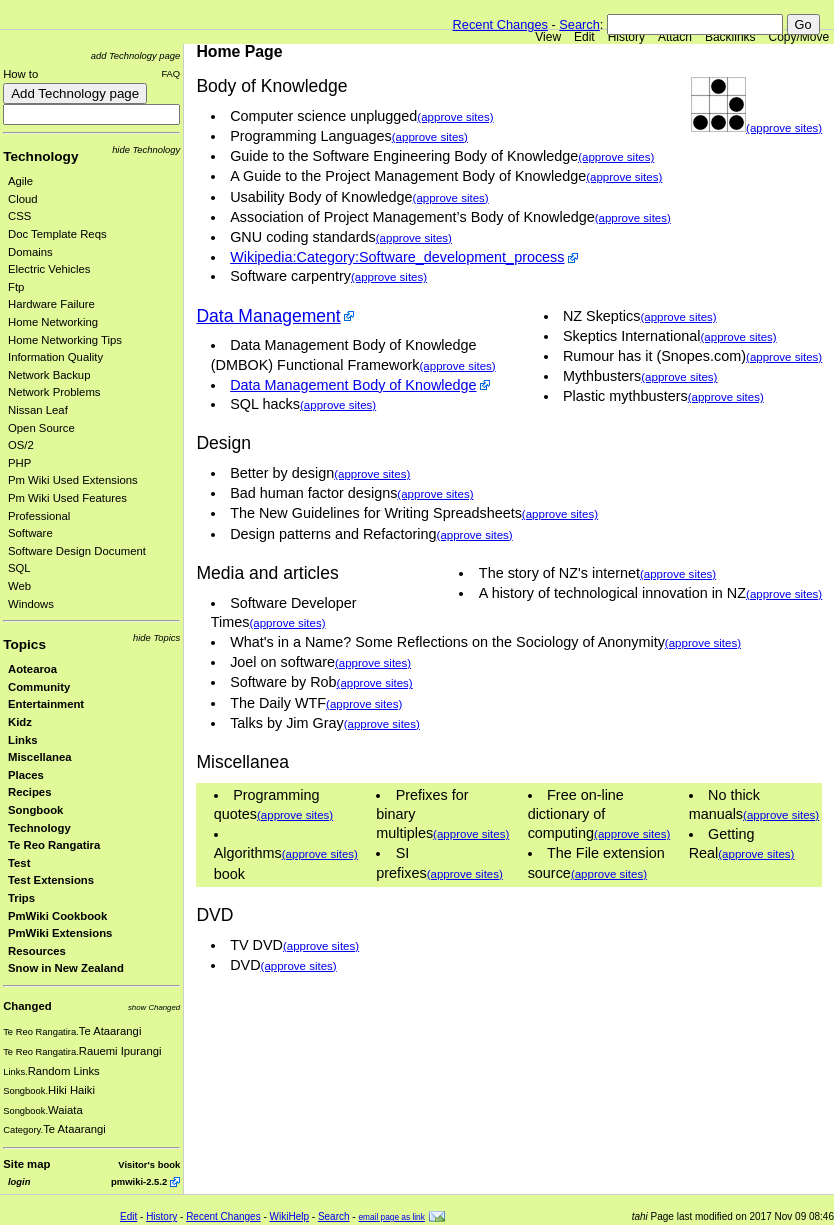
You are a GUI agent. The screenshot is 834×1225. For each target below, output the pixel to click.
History (626, 37)
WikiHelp (289, 1216)
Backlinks (730, 37)
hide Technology (146, 149)
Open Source (41, 428)
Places (26, 775)
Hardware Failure (51, 304)
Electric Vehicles (49, 269)
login (19, 1181)
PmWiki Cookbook (57, 916)
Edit (584, 37)
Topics (24, 644)
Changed (27, 1006)
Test (19, 863)
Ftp (16, 287)
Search (579, 24)
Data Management (268, 316)
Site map (26, 1164)
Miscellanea (40, 757)
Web (19, 586)
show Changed (154, 1007)
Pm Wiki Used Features (67, 498)
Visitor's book (149, 1164)
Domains (30, 252)
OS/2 (21, 445)
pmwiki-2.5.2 (139, 1181)
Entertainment (46, 704)
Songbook (35, 810)
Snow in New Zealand (66, 968)
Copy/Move (799, 37)
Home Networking (53, 322)
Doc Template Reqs (57, 234)
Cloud (23, 199)
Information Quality (55, 357)
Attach (675, 37)
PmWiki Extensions (60, 933)
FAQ (170, 73)
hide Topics (156, 637)
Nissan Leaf (38, 410)
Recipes (29, 792)
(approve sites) (784, 128)
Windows (31, 604)
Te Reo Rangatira (54, 845)
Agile (20, 181)
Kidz (20, 722)
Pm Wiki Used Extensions (73, 480)
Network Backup (49, 375)
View (548, 37)
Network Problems (54, 392)
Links (23, 740)
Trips (21, 898)
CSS (19, 216)
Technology (40, 156)
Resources (37, 951)
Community (39, 687)
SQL (19, 568)
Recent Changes (500, 24)
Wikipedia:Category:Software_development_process (397, 257)
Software (30, 533)
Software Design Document (77, 551)
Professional (39, 516)
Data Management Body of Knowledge (353, 385)
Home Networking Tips (65, 340)
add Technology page (135, 55)
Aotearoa (32, 669)
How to (20, 74)
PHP (19, 463)
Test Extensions (51, 880)
